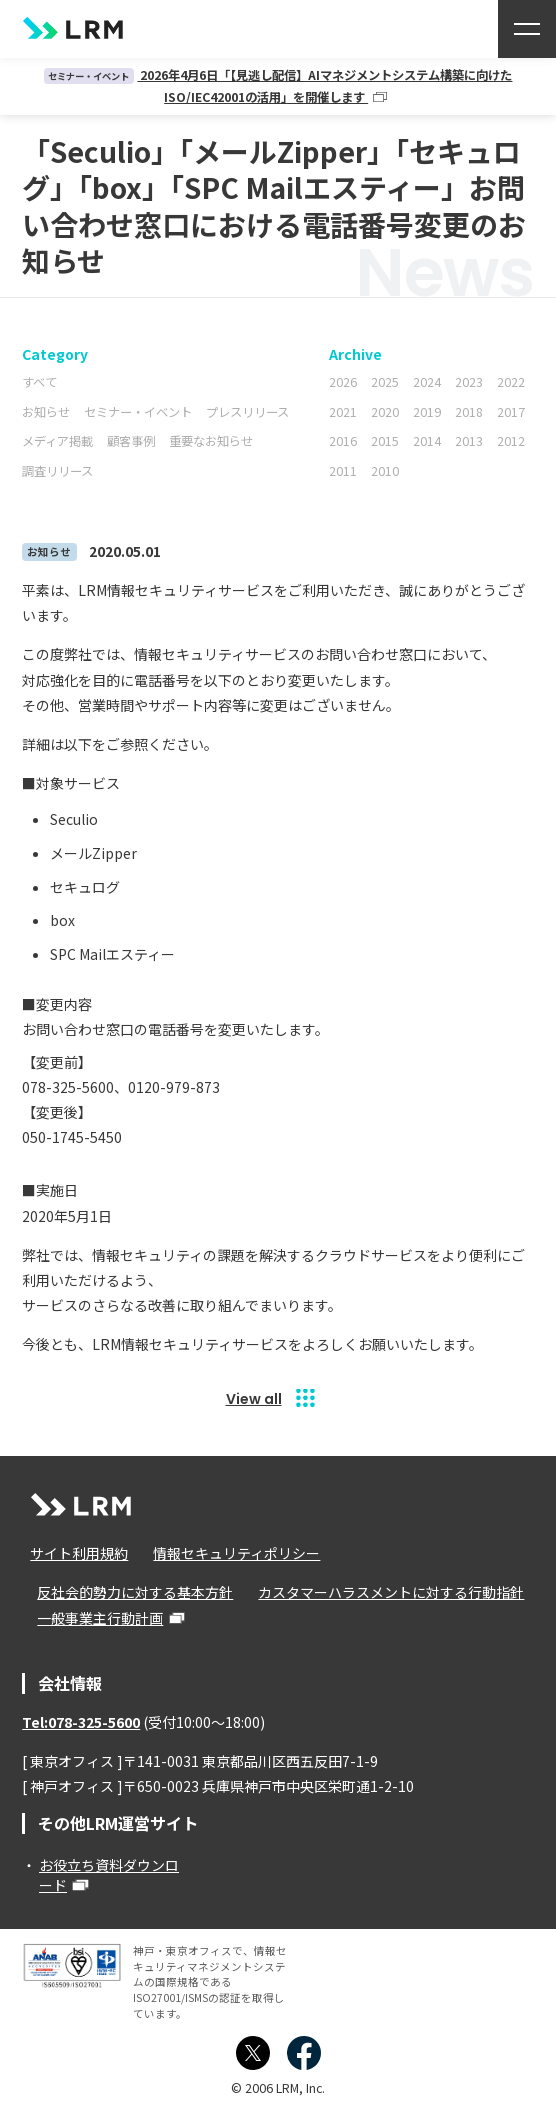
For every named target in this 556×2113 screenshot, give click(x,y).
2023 (469, 382)
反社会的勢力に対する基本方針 (134, 1592)
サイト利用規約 (78, 1553)
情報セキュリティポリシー (234, 1553)
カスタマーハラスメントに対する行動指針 (389, 1592)
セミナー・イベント (138, 412)
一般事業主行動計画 (99, 1618)
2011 (343, 471)
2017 (511, 412)
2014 (427, 441)
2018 (469, 412)
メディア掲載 (57, 441)
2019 (427, 412)
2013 (469, 441)
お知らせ (46, 412)
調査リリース (57, 471)
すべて (39, 382)
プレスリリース (247, 412)
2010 (385, 471)
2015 (385, 441)
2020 (385, 412)
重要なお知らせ (211, 441)
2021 (343, 412)
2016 (343, 441)
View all (254, 1399)
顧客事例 (131, 441)
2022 (511, 382)
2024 (427, 382)
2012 (511, 441)
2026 (343, 382)
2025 (385, 382)
